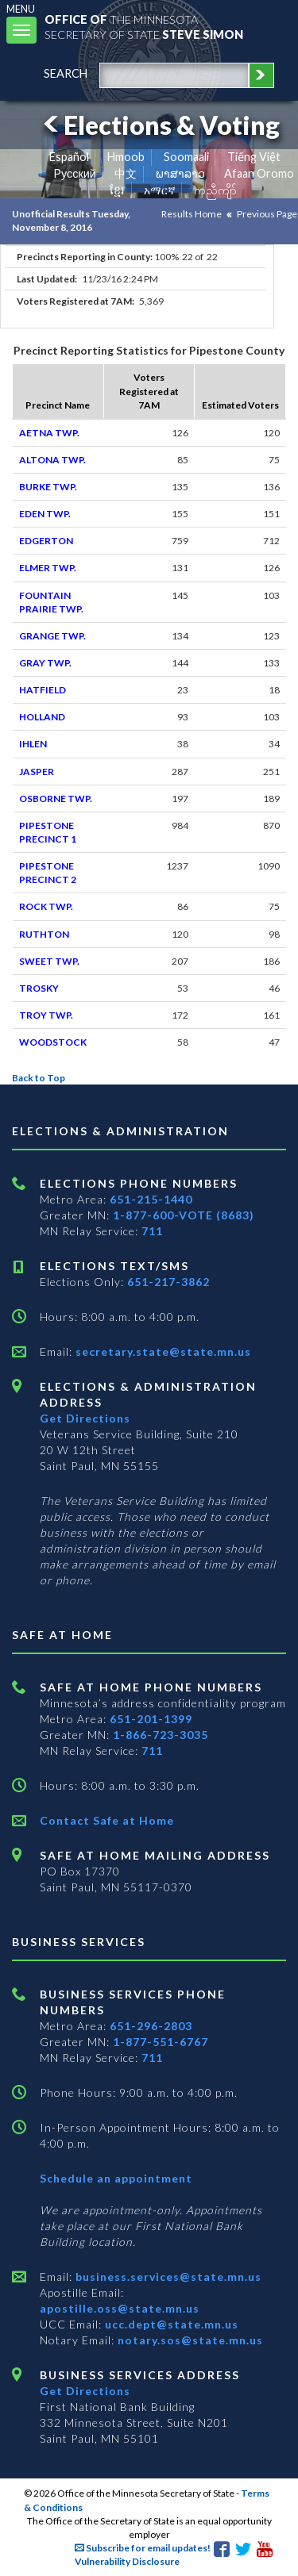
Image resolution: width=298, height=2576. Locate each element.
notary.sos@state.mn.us (188, 2340)
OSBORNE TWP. (55, 798)
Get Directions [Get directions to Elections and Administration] (85, 1418)
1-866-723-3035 (160, 1734)
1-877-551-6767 (160, 2041)
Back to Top (38, 1078)
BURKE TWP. (48, 487)
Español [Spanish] (69, 156)
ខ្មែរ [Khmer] (117, 190)
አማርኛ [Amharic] (160, 190)
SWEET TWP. (49, 961)
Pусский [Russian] (74, 173)
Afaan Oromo (259, 173)
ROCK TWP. (46, 906)
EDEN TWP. (45, 514)
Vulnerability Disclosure (127, 2561)
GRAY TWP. (45, 663)
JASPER (36, 771)
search (65, 73)
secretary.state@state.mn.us (161, 1351)
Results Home (191, 214)
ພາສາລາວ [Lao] (180, 173)
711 (152, 1231)
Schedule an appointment (116, 2178)
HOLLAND (42, 717)
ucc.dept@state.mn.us (170, 2324)
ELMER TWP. (47, 568)
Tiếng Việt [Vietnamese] (254, 156)
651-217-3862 (168, 1281)
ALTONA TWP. (52, 460)
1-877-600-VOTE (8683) (183, 1215)
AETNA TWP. (49, 433)
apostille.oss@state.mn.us (119, 2308)
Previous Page (267, 214)
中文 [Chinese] (125, 173)
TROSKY (39, 988)
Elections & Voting (159, 124)
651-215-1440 (151, 1199)
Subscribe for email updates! (143, 2548)
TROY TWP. (46, 1015)
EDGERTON (46, 541)
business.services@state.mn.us (166, 2276)
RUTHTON (44, 934)
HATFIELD (42, 690)
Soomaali (186, 156)
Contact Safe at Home (107, 1820)
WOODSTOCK (53, 1042)
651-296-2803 (151, 2026)
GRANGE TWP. (52, 636)
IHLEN (33, 744)
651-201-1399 (151, 1719)
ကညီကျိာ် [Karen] (215, 190)
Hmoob (126, 156)
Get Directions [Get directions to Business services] (85, 2390)
